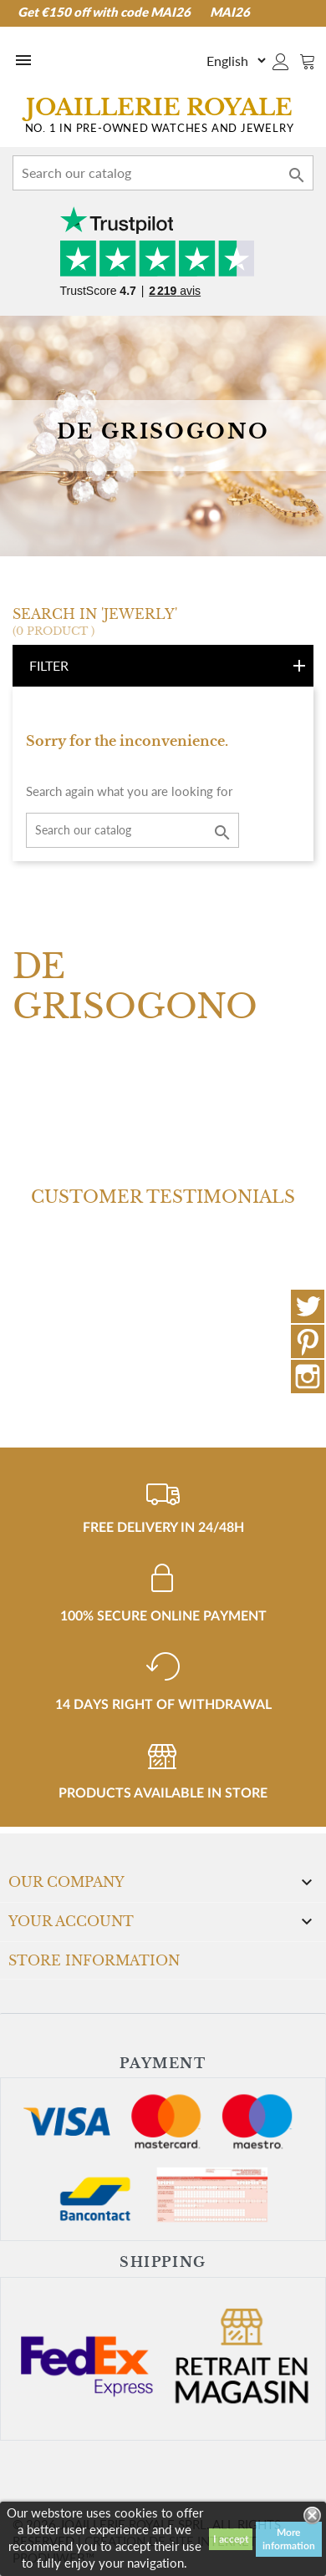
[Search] (163, 172)
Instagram (307, 1376)
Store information (94, 1960)
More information (288, 2539)
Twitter (307, 1306)
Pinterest (307, 1341)
